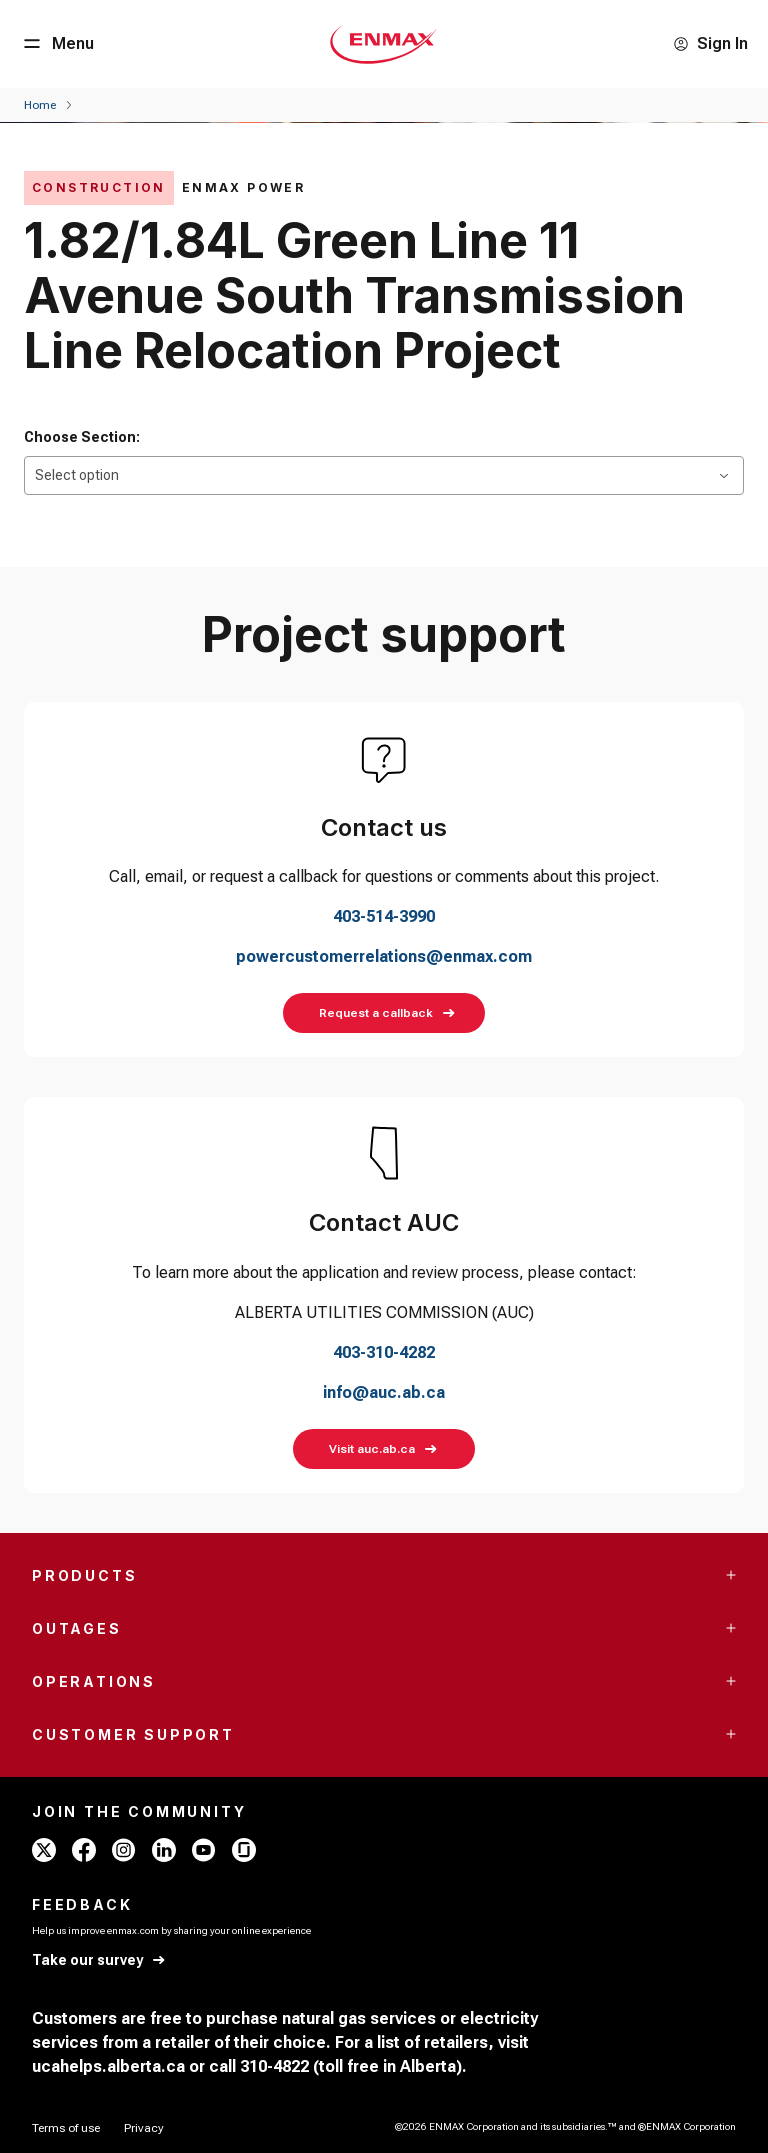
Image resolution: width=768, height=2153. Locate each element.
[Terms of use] (66, 2128)
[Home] (40, 105)
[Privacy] (144, 2128)
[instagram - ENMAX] (124, 1850)
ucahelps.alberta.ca (108, 2066)
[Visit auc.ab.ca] (384, 1449)
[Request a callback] (384, 1013)
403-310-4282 (384, 1352)
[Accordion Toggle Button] (731, 1575)
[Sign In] (710, 44)
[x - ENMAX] (44, 1850)
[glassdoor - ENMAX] (244, 1850)
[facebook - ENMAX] (84, 1850)
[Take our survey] (99, 1960)
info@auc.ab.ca (384, 1392)
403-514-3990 (384, 916)
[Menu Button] (57, 44)
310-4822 (274, 2066)
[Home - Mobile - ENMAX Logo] (383, 44)
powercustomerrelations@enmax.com (384, 956)
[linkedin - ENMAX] (164, 1850)
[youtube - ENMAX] (204, 1850)
